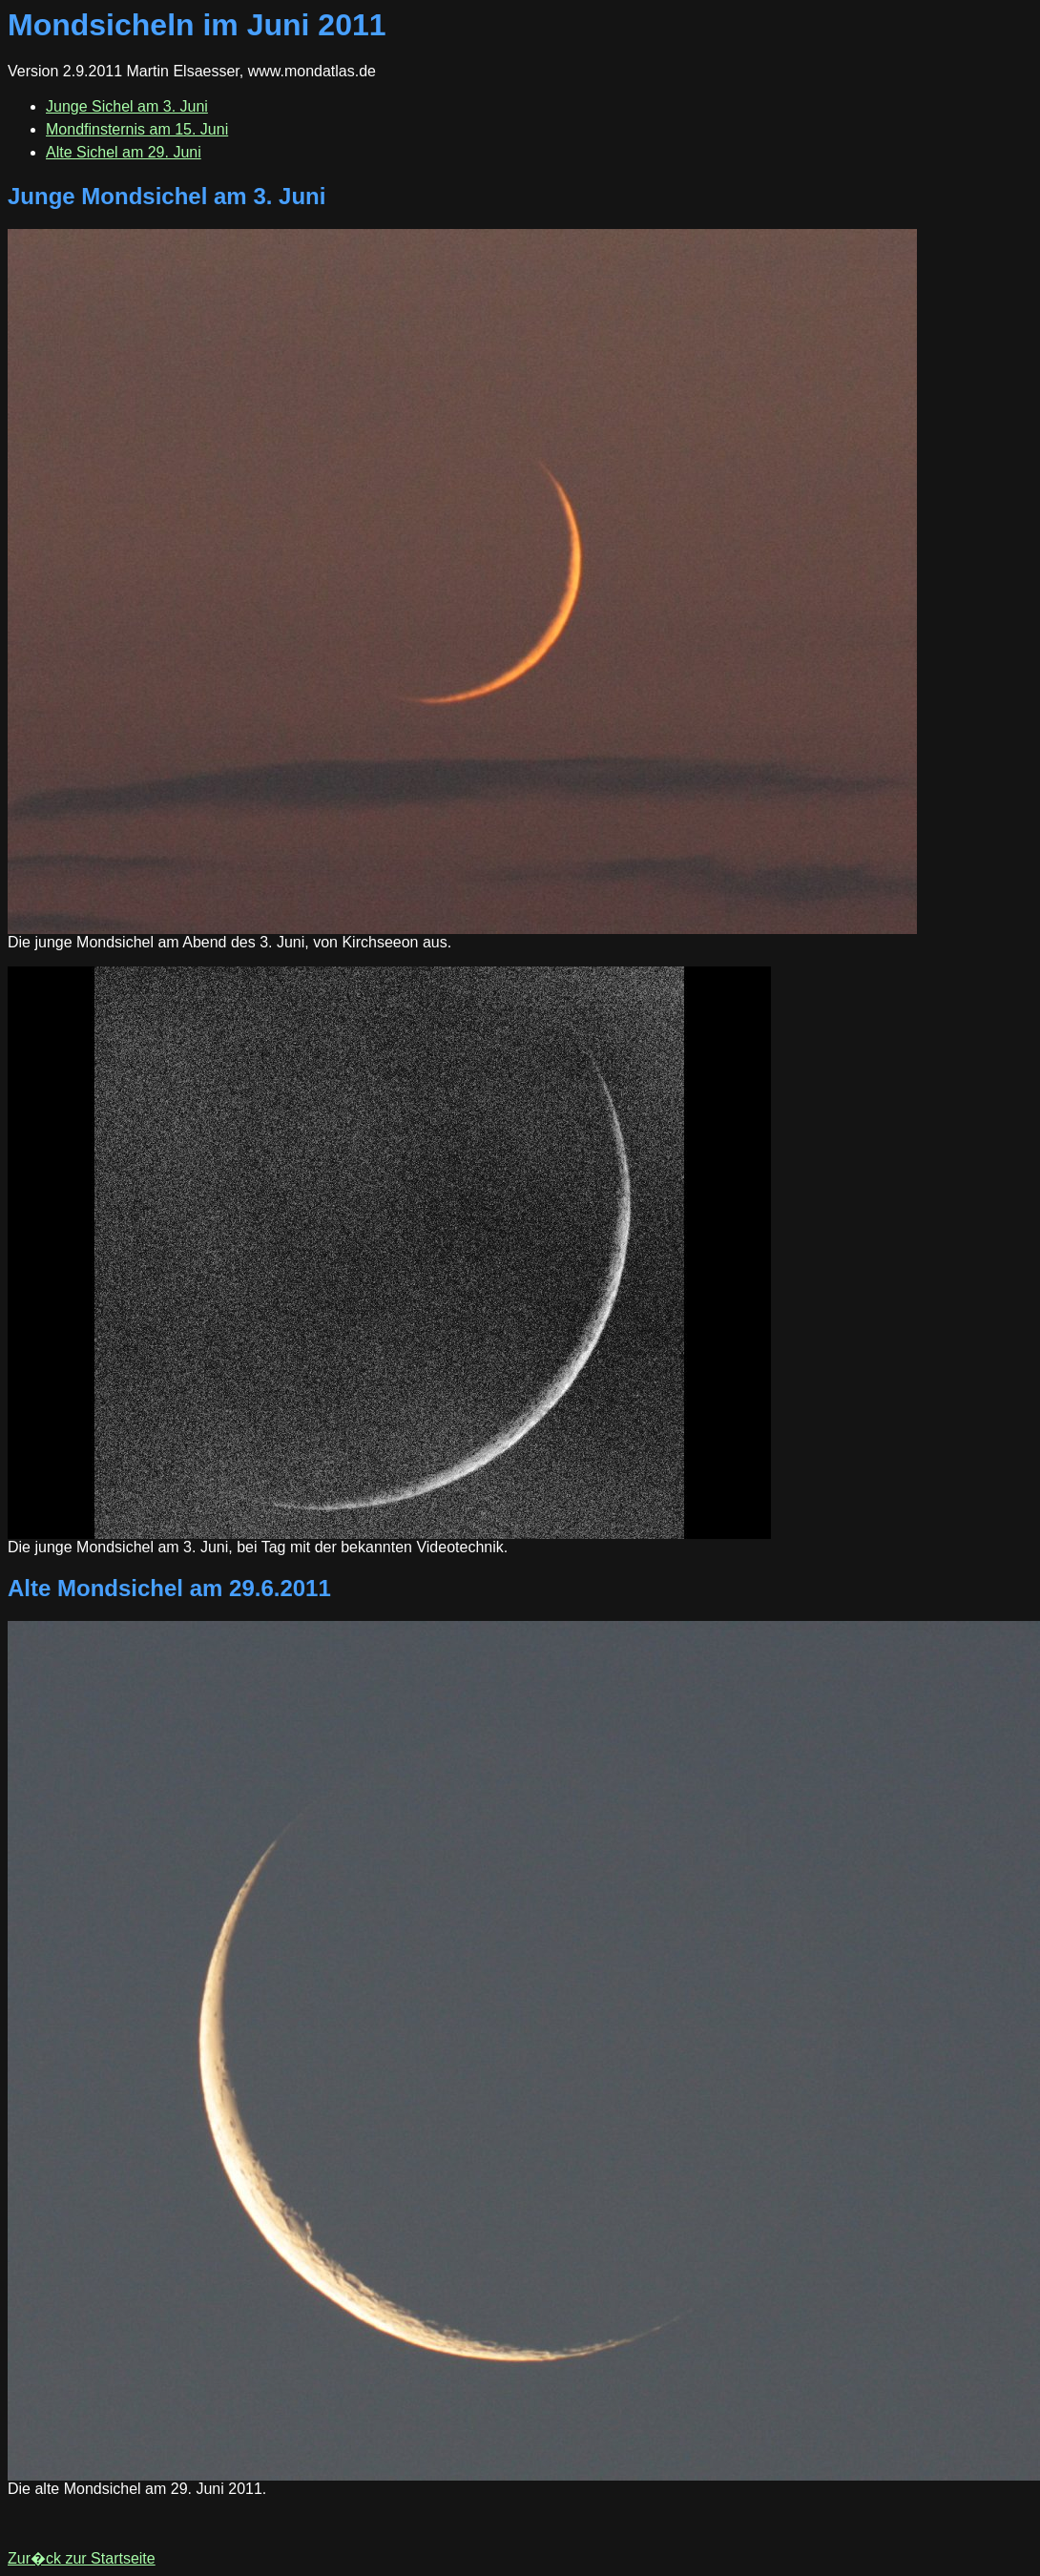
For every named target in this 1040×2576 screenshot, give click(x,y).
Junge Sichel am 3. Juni (127, 106)
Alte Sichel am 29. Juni (123, 152)
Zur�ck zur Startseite (82, 2558)
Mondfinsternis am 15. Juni (137, 129)
